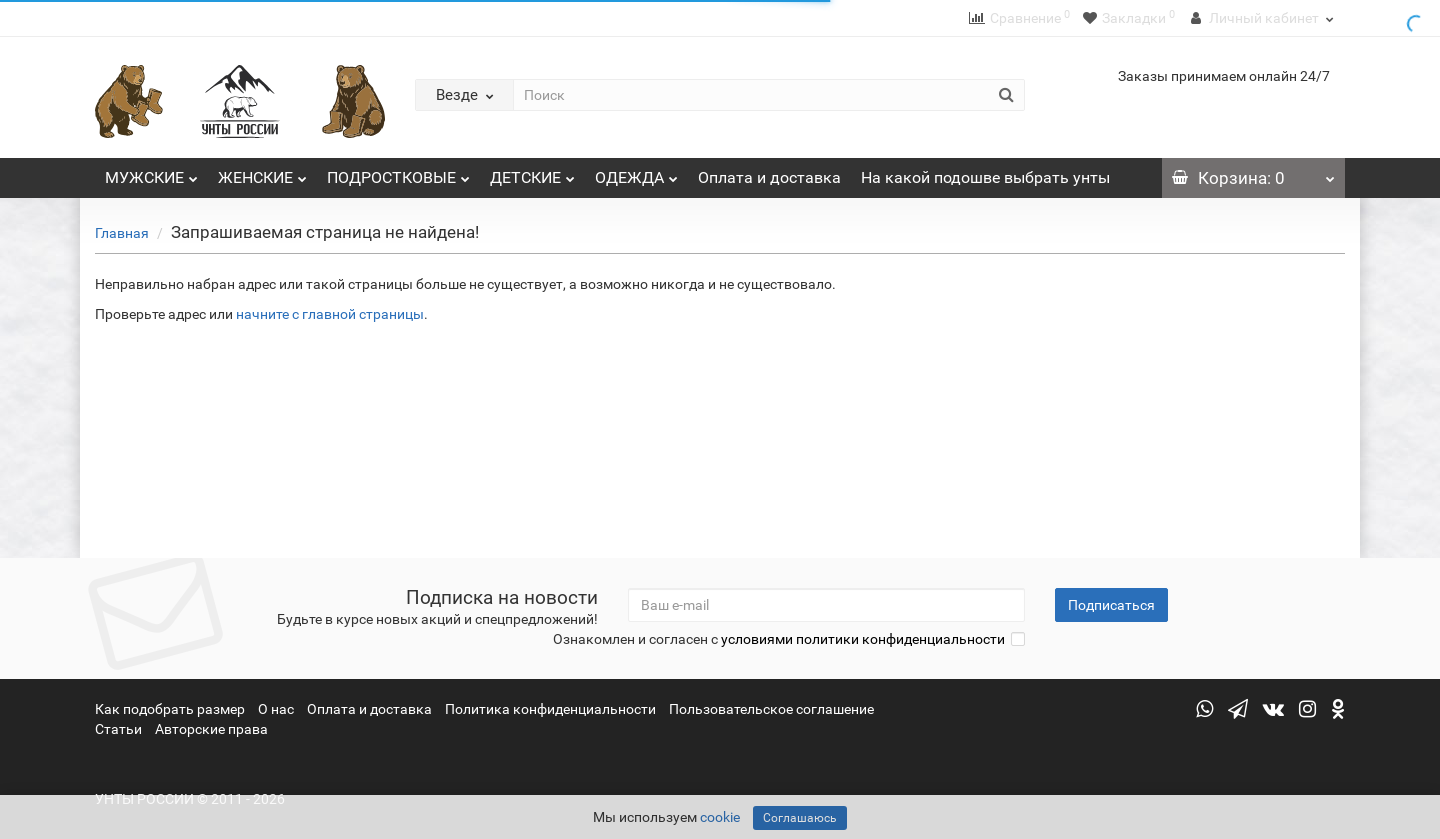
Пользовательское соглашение (771, 709)
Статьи (118, 729)
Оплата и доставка (769, 177)
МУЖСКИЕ (151, 172)
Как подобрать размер (170, 709)
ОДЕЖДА (636, 172)
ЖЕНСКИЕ (262, 172)
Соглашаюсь (800, 818)
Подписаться (1111, 605)
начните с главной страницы (330, 314)
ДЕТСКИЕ (532, 172)
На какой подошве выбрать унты (985, 177)
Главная (122, 233)
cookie (720, 817)
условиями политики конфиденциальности (863, 639)
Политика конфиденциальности (550, 709)
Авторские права (211, 729)
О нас (276, 709)
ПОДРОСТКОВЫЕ (398, 172)
